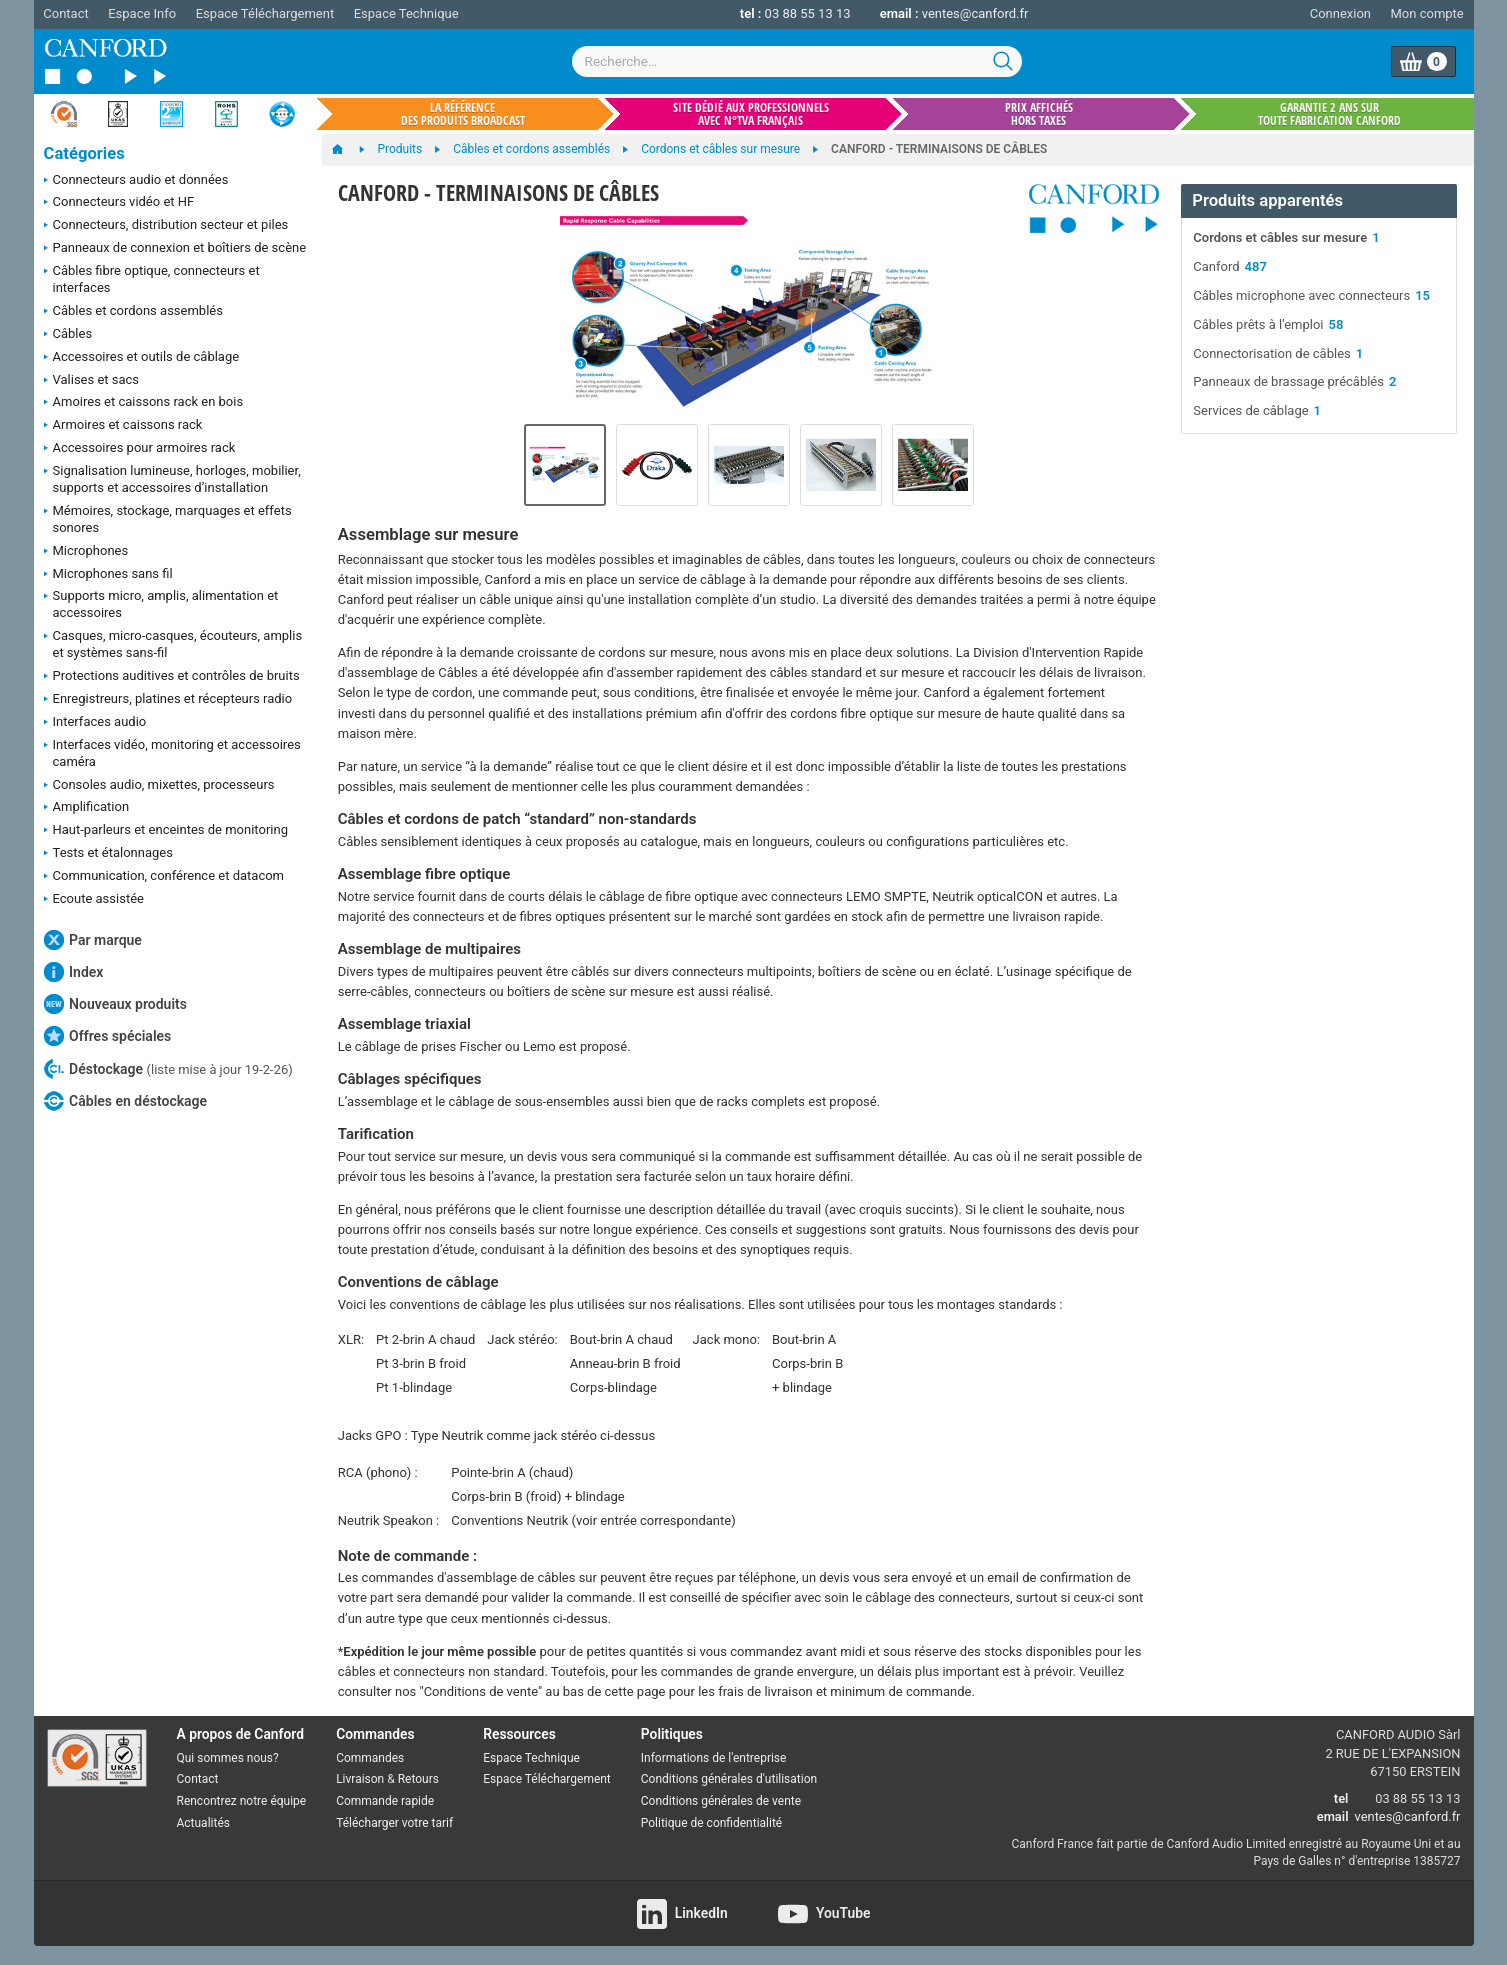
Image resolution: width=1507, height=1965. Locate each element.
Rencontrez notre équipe (242, 1801)
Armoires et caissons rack (123, 426)
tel (1341, 1798)
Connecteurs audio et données (136, 181)
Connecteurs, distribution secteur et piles (166, 226)
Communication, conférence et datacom (164, 877)
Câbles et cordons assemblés (133, 312)
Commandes (370, 1758)
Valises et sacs (92, 381)
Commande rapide (385, 1801)
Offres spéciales (108, 1036)
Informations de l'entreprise (714, 1758)
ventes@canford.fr (975, 13)
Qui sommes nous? (228, 1758)
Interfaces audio (95, 723)
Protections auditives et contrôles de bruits (172, 677)
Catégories (84, 153)
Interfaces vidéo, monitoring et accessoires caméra (172, 753)
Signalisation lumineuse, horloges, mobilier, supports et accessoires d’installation (172, 479)
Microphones (86, 552)
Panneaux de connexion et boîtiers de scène (175, 249)
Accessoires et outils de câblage (142, 358)
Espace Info (142, 13)
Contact (65, 13)
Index (74, 972)
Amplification (87, 808)
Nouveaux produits (115, 1004)
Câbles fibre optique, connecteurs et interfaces (152, 279)
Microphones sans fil (108, 575)
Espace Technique (406, 13)
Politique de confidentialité (711, 1823)
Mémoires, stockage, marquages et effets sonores (168, 519)
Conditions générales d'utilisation (729, 1779)
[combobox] (797, 61)
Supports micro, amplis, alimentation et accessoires (161, 604)
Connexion (1340, 13)
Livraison (360, 1779)
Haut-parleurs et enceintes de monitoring (166, 831)
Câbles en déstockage (126, 1101)
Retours (418, 1779)
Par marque (93, 940)
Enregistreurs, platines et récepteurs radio (168, 700)
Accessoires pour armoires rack (140, 449)
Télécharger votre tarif (394, 1823)
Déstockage (168, 1069)
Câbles (68, 335)
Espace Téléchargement (265, 13)
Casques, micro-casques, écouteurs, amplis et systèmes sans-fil (173, 644)
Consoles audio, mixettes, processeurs (159, 786)
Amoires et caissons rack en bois (144, 403)
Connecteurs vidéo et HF (119, 203)
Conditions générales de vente (721, 1801)
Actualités (203, 1823)
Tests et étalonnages (108, 854)
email (1333, 1816)
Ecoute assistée (94, 900)
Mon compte (1427, 13)
